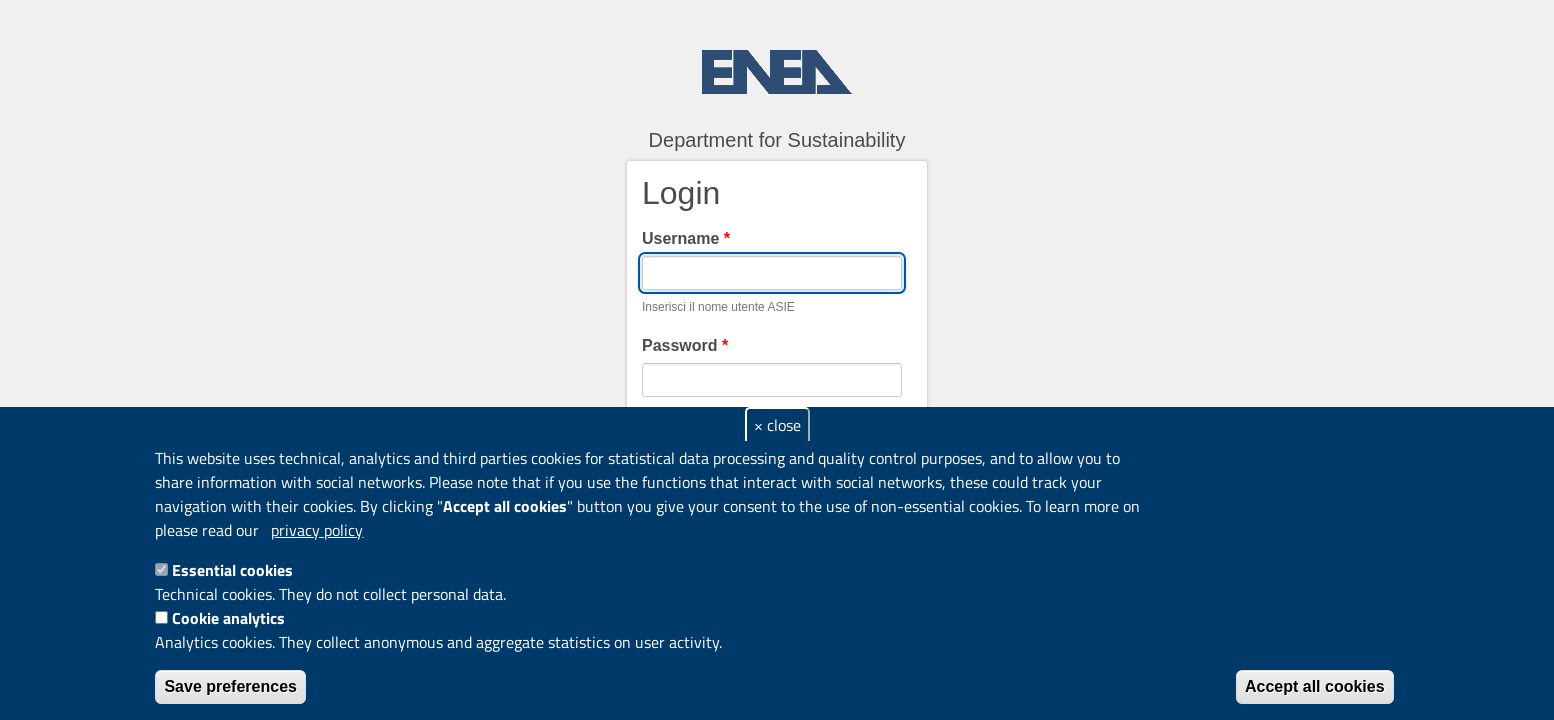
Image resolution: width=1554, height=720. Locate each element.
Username (686, 238)
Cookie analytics (228, 618)
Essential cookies (232, 570)
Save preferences (230, 686)
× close (777, 425)
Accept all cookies (1315, 686)
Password (685, 345)
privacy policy (317, 530)
